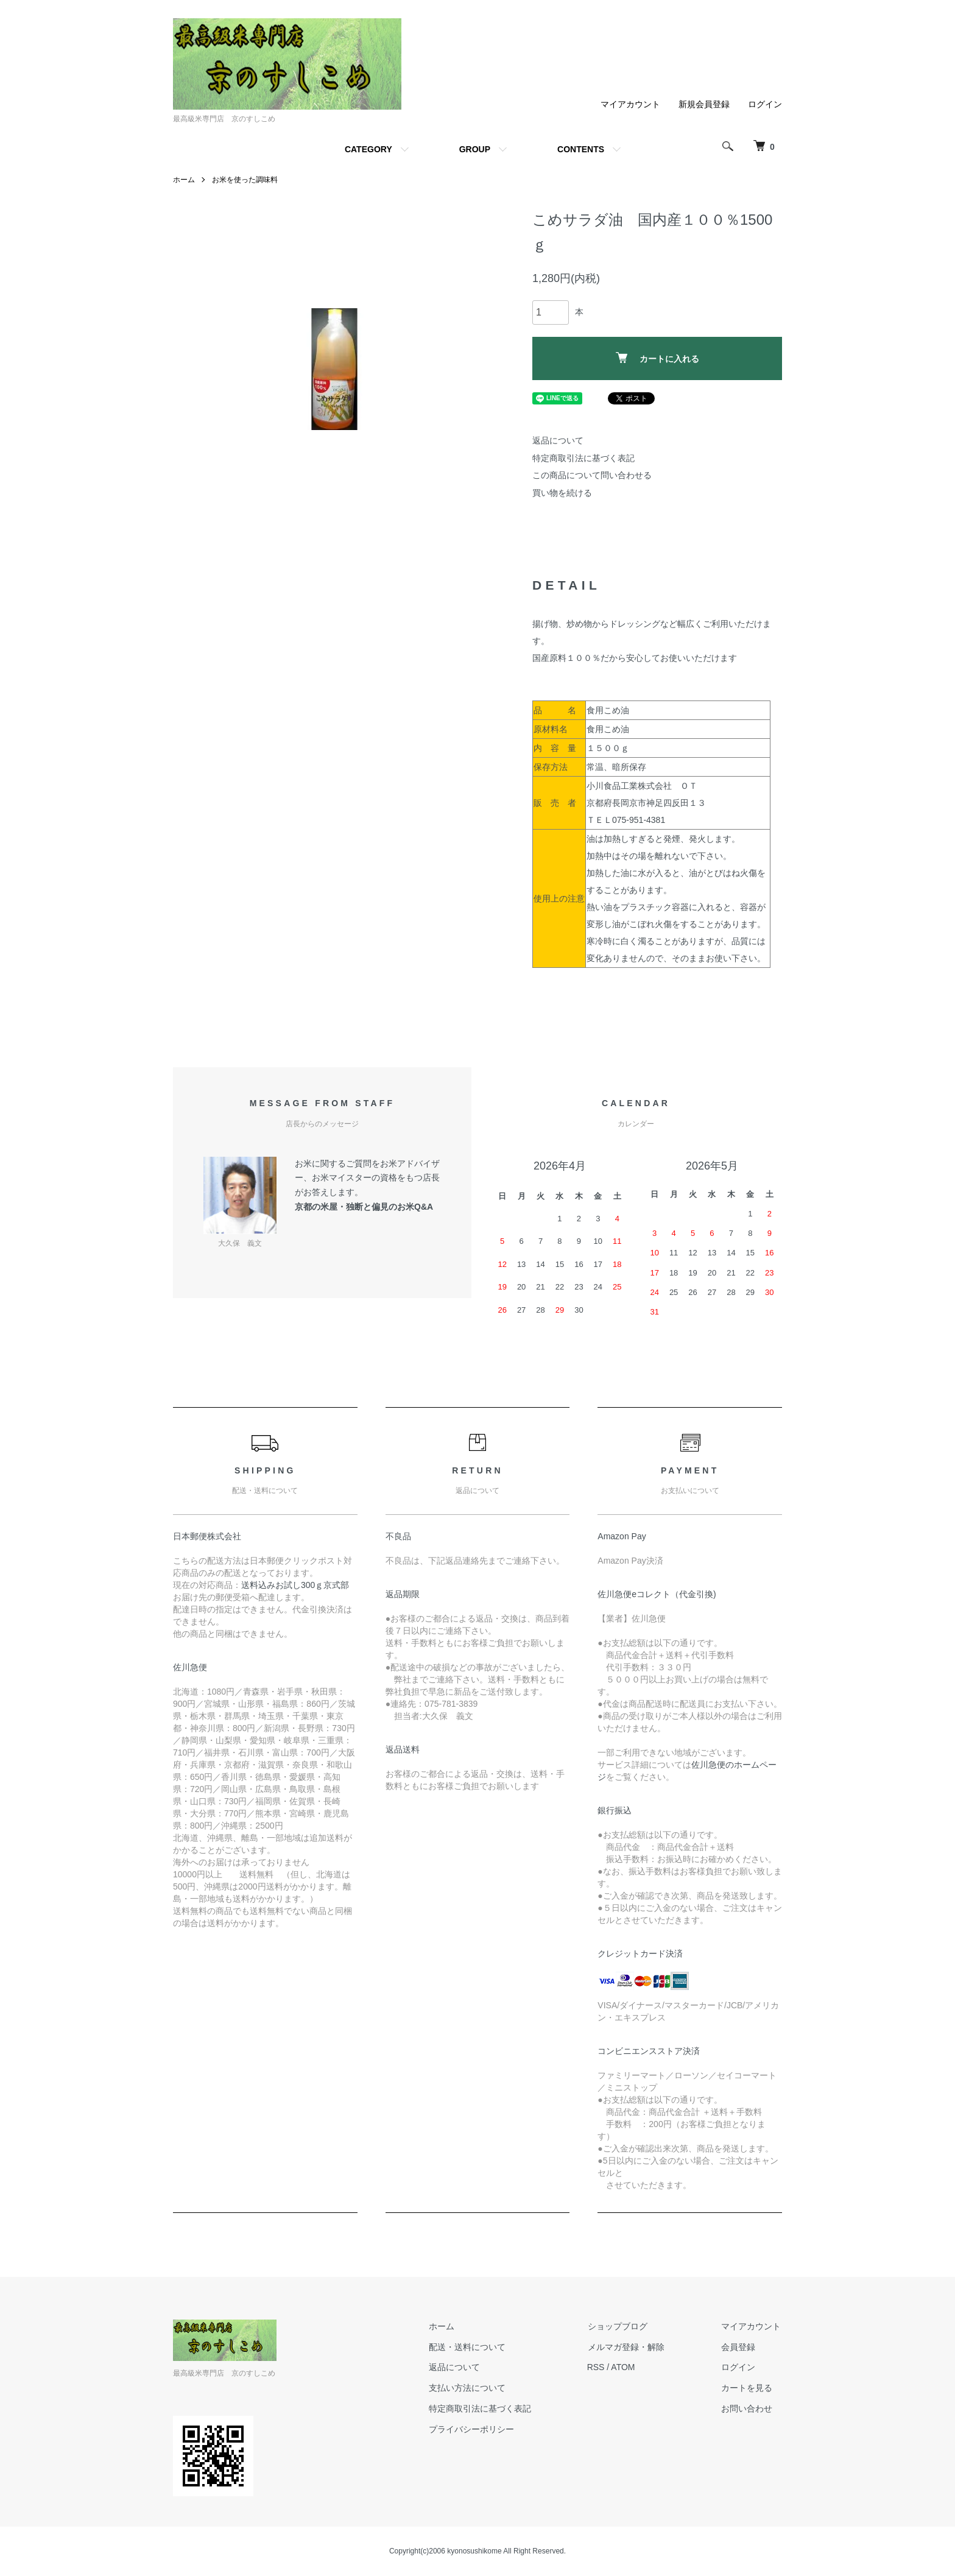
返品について (557, 440)
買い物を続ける (562, 493)
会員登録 (739, 2347)
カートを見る (748, 2388)
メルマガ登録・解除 (629, 2347)
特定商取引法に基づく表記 (583, 458)
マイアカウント (630, 104)
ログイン (765, 104)
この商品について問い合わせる (592, 475)
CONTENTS (580, 149)
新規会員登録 (704, 104)
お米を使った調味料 (245, 179)
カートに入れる (657, 358)
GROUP (474, 149)
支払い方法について (472, 2388)
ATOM (627, 2367)
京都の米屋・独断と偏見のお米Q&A (364, 1207)
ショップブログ (620, 2326)
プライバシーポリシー (476, 2429)
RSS (599, 2367)
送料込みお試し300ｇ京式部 (295, 1585)
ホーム (184, 179)
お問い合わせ (748, 2408)
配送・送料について (472, 2347)
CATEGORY (368, 149)
